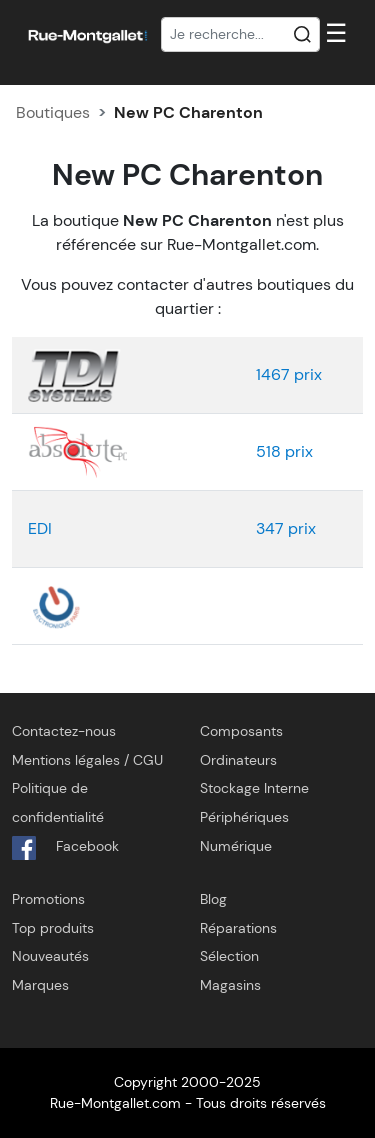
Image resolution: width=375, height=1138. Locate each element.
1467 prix (289, 374)
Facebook (65, 848)
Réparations (238, 928)
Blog (213, 899)
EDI (40, 528)
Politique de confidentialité (58, 802)
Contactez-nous (64, 731)
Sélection (229, 956)
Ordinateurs (238, 760)
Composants (241, 731)
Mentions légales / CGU (87, 760)
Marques (40, 985)
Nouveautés (50, 956)
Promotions (48, 899)
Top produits (53, 928)
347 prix (286, 528)
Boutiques (53, 112)
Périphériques (244, 817)
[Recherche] (241, 35)
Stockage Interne (254, 788)
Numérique (236, 846)
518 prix (284, 451)
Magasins (230, 985)
